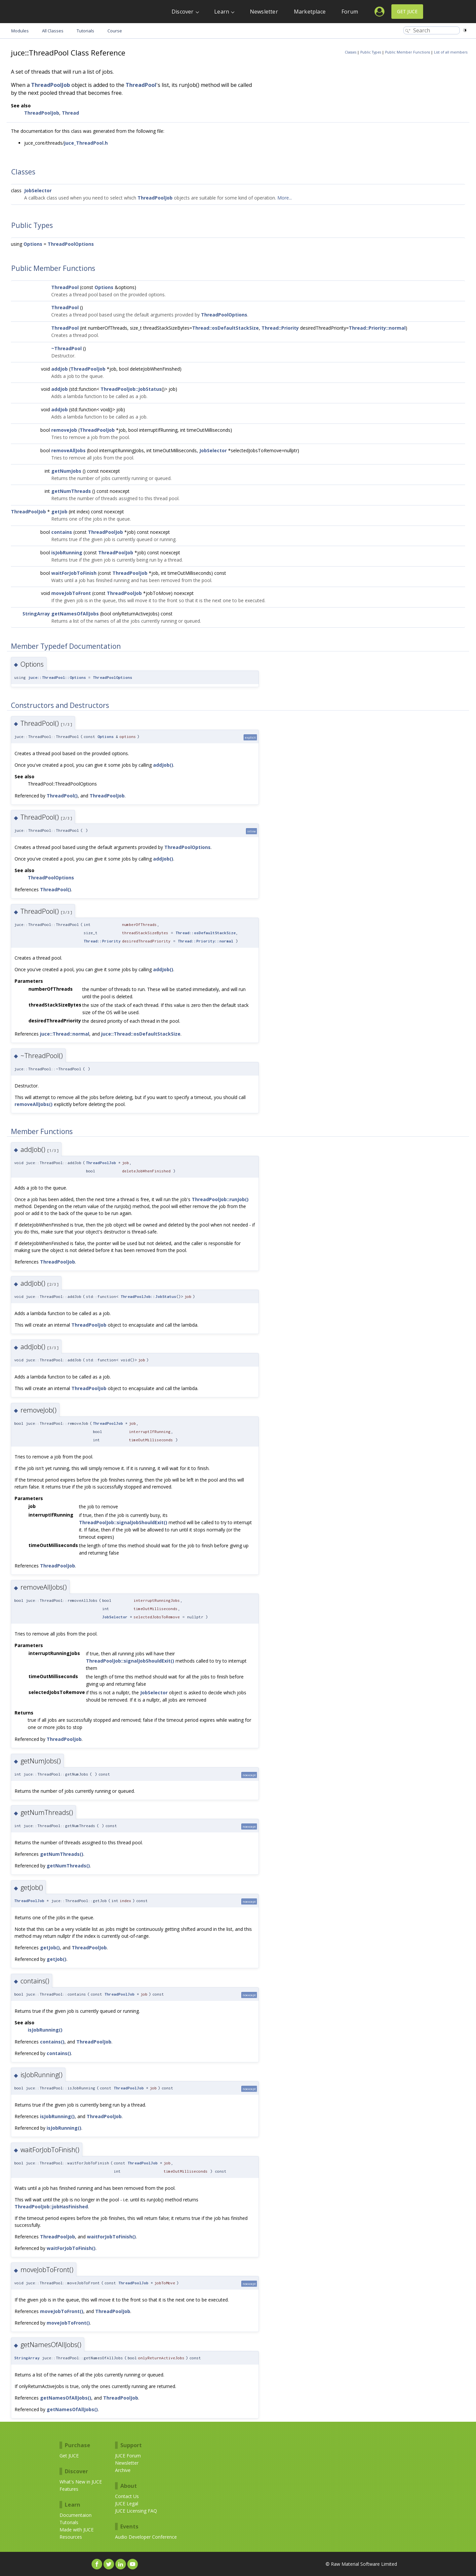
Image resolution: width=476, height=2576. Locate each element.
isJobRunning (66, 552)
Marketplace (310, 11)
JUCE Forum (128, 2455)
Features (69, 2489)
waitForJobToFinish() (111, 2236)
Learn (221, 11)
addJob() (163, 765)
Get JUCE (407, 11)
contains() (52, 2042)
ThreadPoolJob (50, 85)
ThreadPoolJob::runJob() (220, 1199)
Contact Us (127, 2496)
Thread (70, 113)
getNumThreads (71, 491)
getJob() (50, 1947)
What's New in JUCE (81, 2482)
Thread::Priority (280, 328)
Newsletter (264, 11)
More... (284, 198)
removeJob (64, 430)
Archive (123, 2470)
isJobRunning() (45, 2030)
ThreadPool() (62, 795)
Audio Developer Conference (146, 2537)
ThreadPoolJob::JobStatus (131, 389)
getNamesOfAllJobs (75, 613)
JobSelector (38, 190)
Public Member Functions (407, 52)
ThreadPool (141, 85)
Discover (183, 11)
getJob (59, 511)
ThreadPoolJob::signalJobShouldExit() (123, 1522)
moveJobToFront (71, 593)
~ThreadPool (66, 348)
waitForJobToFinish (74, 573)
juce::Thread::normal (64, 1034)
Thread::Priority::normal (377, 328)
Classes (350, 52)
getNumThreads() (61, 1854)
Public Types (370, 52)
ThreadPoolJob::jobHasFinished (51, 2206)
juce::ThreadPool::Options (57, 677)
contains (61, 532)
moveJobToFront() (61, 2311)
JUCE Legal (126, 2503)
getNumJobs (66, 471)
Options (32, 244)
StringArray (36, 613)
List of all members (450, 52)
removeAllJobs (68, 450)
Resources (71, 2537)
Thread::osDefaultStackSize (225, 328)
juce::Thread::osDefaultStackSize (140, 1034)
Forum (349, 11)
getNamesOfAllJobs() (65, 2398)
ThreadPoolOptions (71, 244)
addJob (59, 369)
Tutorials (69, 2522)
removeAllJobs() (34, 1104)
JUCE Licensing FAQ (136, 2511)
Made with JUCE (77, 2529)
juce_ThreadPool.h (86, 143)
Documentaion (76, 2515)
